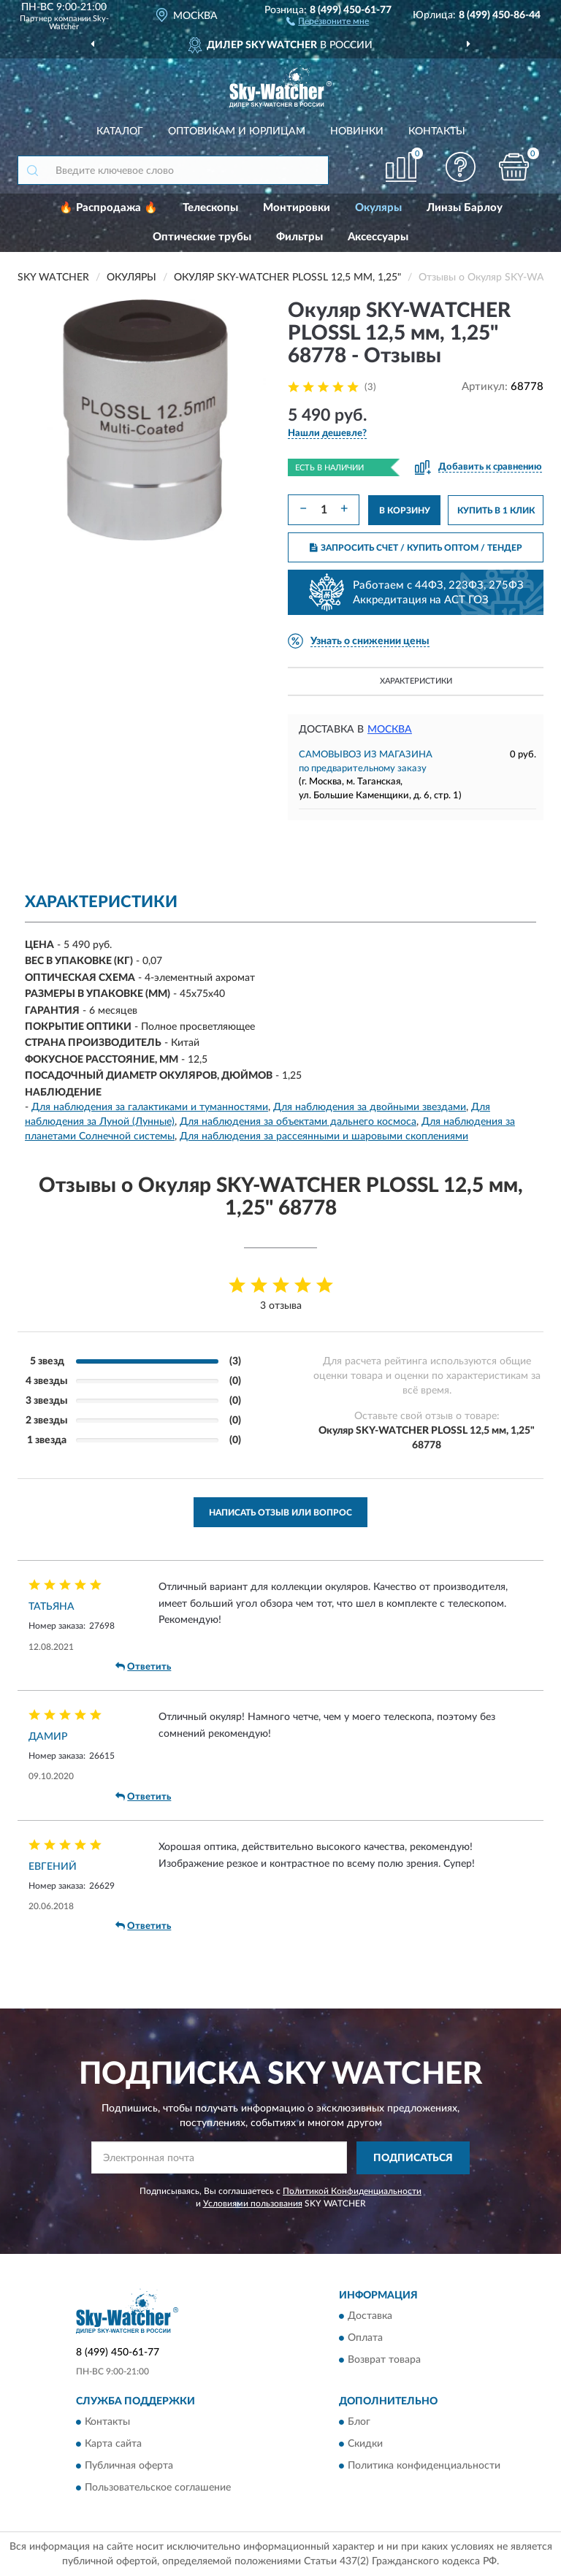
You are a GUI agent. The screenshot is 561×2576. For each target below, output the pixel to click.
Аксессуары (378, 237)
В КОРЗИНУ (404, 510)
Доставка (370, 2317)
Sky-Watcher (79, 23)
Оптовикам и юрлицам (236, 131)
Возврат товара (384, 2360)
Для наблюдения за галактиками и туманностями (149, 1107)
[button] (327, 20)
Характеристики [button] (416, 681)
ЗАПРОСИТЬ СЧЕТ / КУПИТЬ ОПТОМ (416, 547)
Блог (359, 2423)
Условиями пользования (252, 2203)
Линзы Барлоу (465, 207)
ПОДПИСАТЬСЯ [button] (413, 2158)
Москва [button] (389, 730)
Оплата (365, 2339)
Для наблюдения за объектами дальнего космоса (298, 1122)
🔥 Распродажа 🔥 (108, 207)
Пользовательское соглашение (158, 2488)
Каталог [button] (119, 131)
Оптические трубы (202, 237)
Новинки (356, 131)
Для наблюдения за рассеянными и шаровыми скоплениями (324, 1136)
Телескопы (210, 207)
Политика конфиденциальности (424, 2466)
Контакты (436, 131)
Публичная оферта (129, 2466)
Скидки (365, 2444)
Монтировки (296, 207)
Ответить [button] (143, 1667)
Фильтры (299, 237)
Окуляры (378, 207)
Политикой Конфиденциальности (352, 2191)
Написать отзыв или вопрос (280, 1512)
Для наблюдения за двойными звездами (369, 1107)
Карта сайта (113, 2444)
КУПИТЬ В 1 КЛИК (496, 510)
